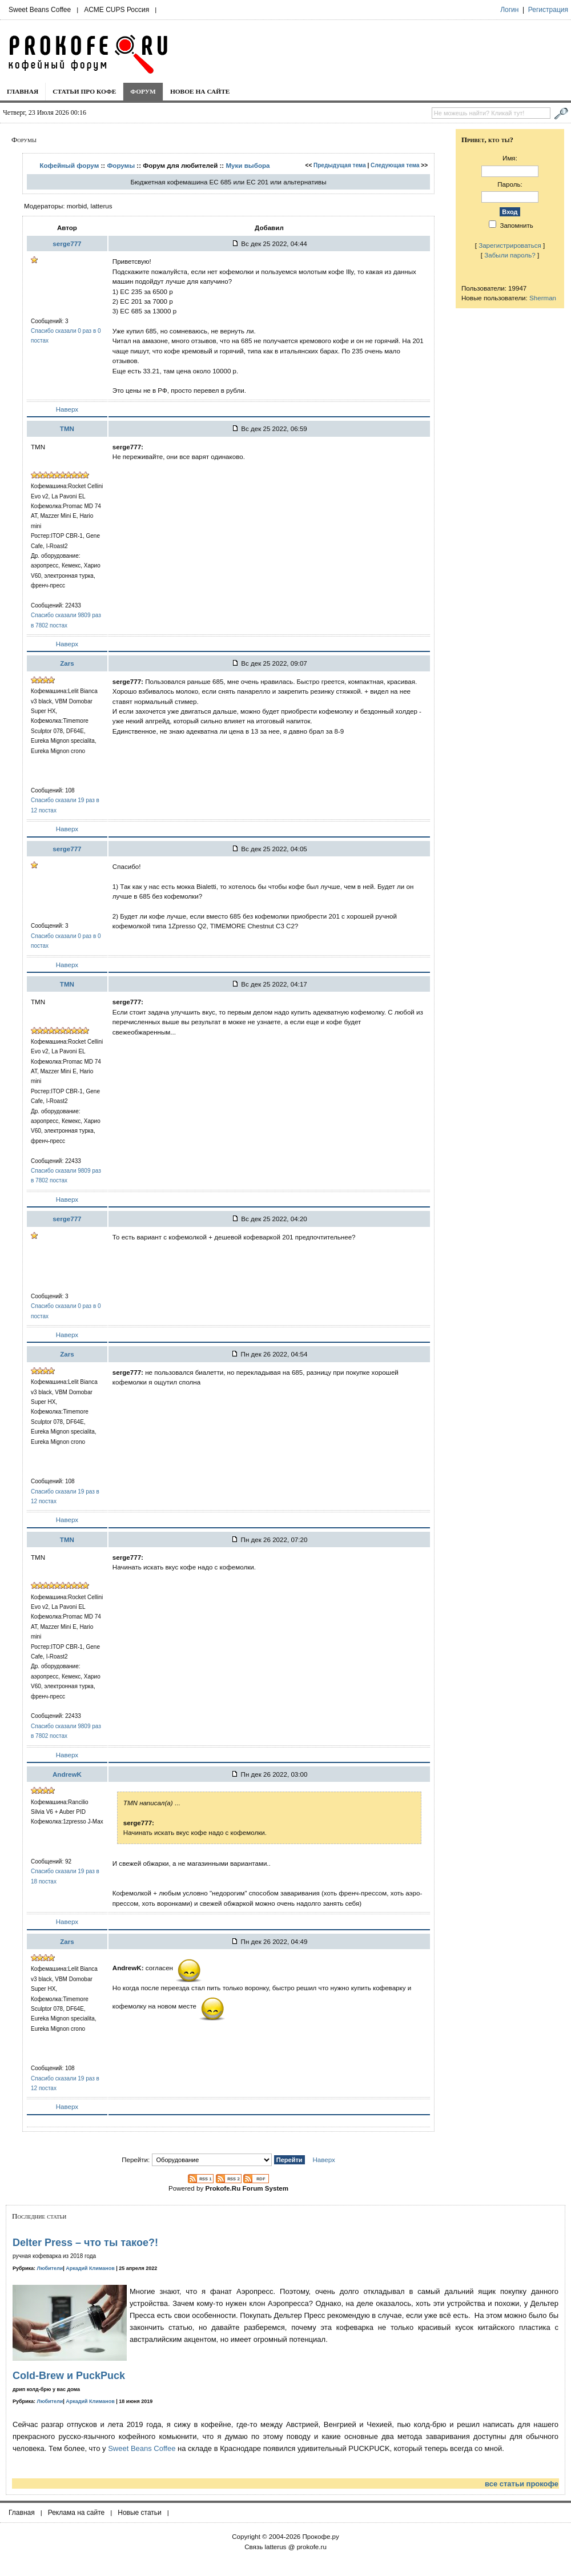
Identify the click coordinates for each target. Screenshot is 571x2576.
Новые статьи (140, 2513)
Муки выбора (248, 165)
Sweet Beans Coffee (40, 10)
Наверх (67, 409)
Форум (143, 91)
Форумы (121, 165)
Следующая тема (395, 165)
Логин (509, 10)
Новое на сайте (200, 91)
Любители (50, 2268)
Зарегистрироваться (509, 245)
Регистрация (548, 10)
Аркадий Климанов (90, 2268)
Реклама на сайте (76, 2513)
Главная (22, 91)
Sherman (542, 297)
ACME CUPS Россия (116, 10)
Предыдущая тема (339, 165)
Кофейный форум (69, 165)
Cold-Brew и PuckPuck (69, 2375)
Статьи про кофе (84, 91)
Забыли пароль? (510, 255)
